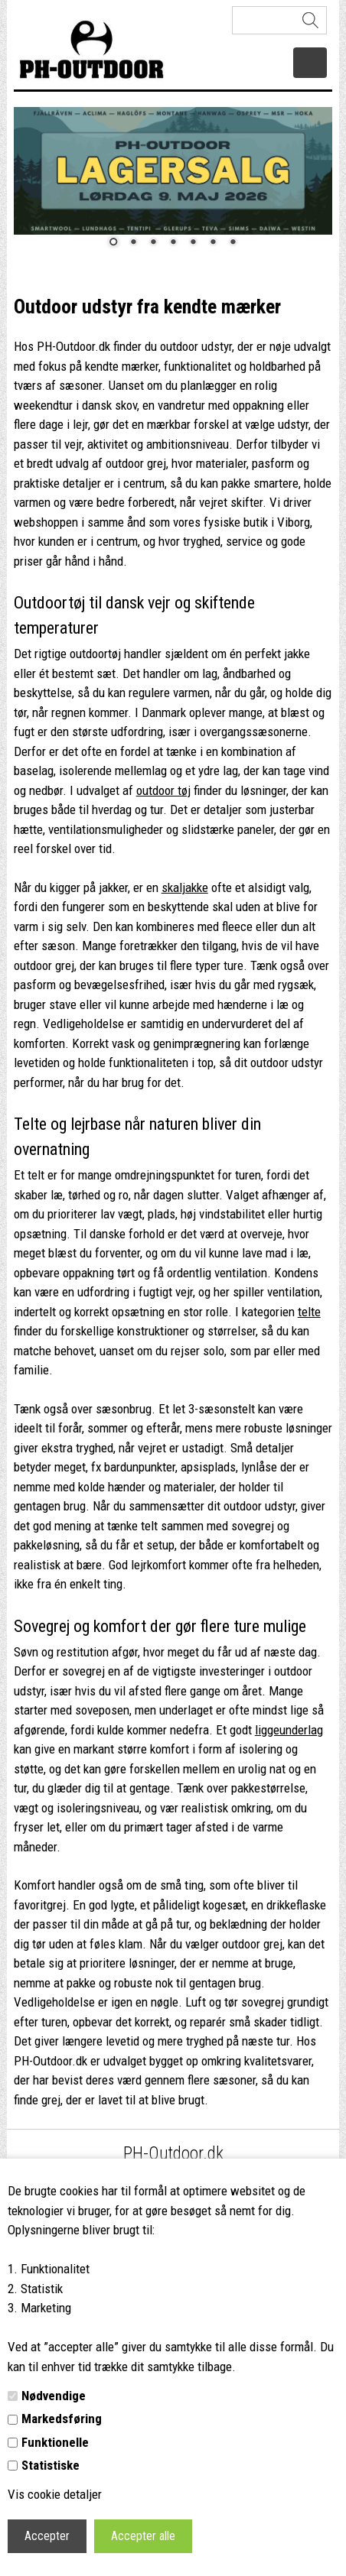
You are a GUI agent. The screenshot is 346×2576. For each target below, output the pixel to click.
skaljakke (185, 887)
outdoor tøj (163, 790)
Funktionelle (55, 2442)
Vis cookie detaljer (55, 2494)
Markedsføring (61, 2418)
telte (309, 1311)
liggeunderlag (289, 1729)
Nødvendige (53, 2395)
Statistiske (50, 2465)
